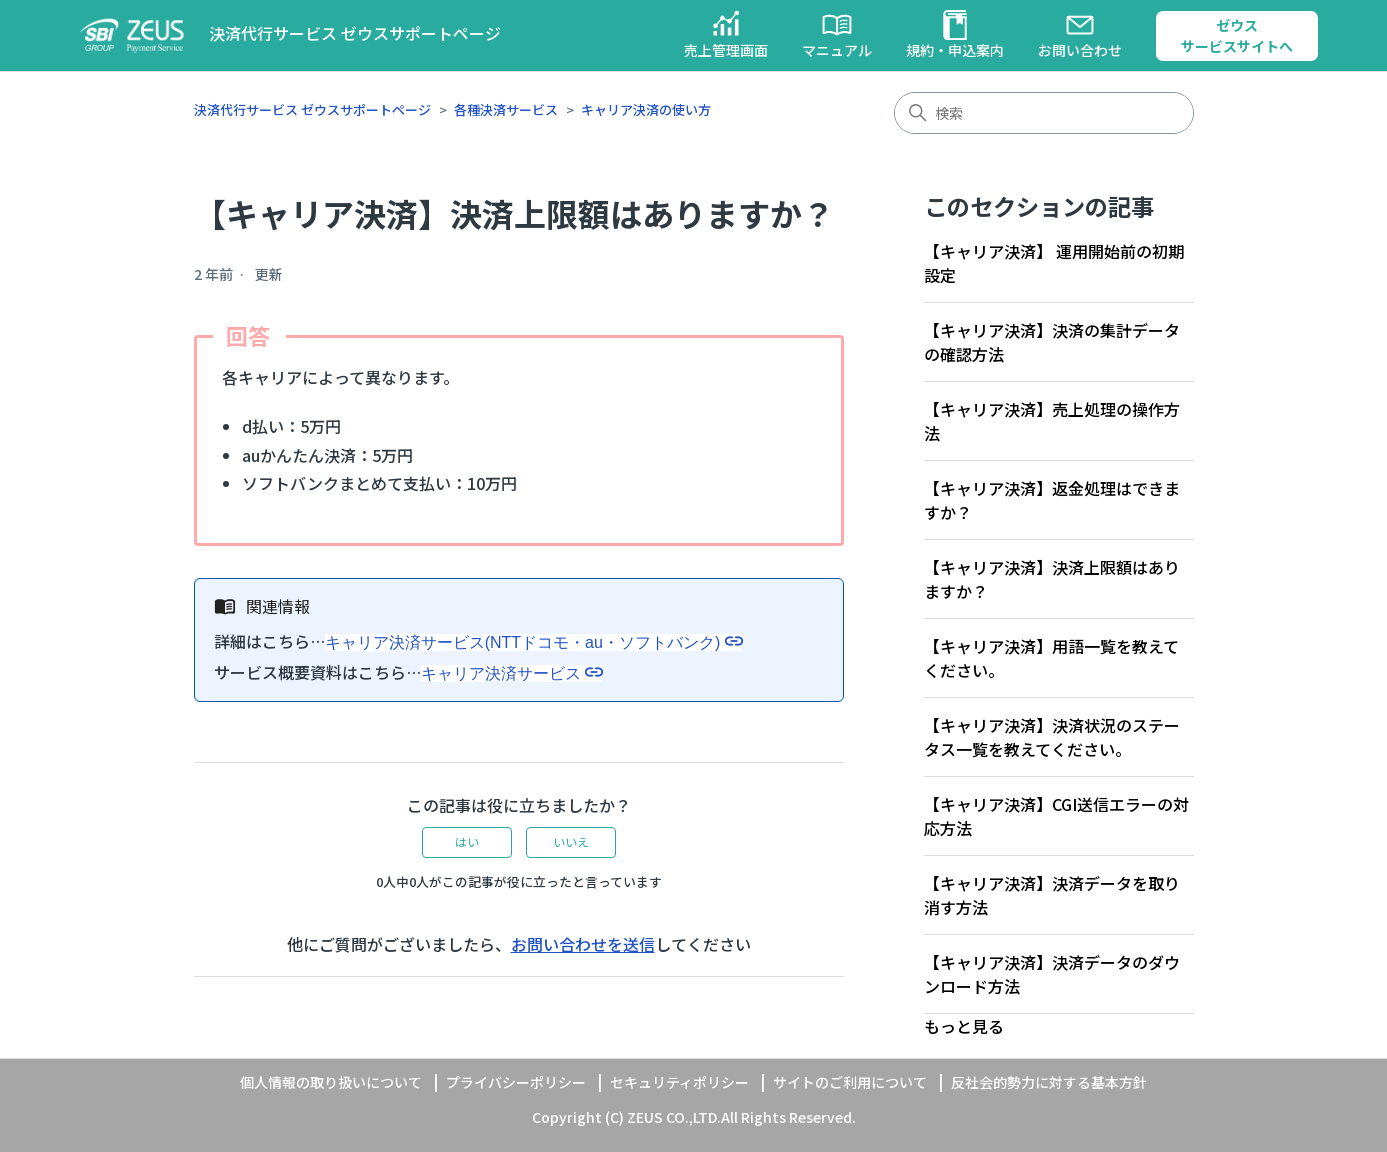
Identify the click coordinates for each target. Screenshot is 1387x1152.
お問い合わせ (1080, 35)
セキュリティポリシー (679, 1082)
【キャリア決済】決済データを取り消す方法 (1052, 895)
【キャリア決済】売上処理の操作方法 (1052, 421)
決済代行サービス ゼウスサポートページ (312, 109)
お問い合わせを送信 (583, 944)
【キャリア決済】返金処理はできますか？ (1052, 500)
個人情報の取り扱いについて (331, 1082)
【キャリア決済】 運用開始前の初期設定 (1054, 263)
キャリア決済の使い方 (646, 109)
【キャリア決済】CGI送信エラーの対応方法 (1056, 816)
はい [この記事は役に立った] (467, 841)
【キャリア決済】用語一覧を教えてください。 (1051, 658)
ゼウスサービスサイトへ (1237, 35)
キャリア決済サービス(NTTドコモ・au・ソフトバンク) (523, 642)
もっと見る (964, 1026)
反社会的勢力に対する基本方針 (1049, 1082)
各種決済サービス (506, 109)
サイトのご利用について (850, 1082)
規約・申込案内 (955, 35)
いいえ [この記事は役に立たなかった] (571, 841)
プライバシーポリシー (516, 1082)
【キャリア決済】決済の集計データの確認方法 (1052, 342)
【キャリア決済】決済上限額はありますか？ (1052, 579)
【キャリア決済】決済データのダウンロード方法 (1052, 974)
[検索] (1044, 113)
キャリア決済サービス (501, 673)
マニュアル (837, 35)
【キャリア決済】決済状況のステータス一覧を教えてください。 (1052, 737)
